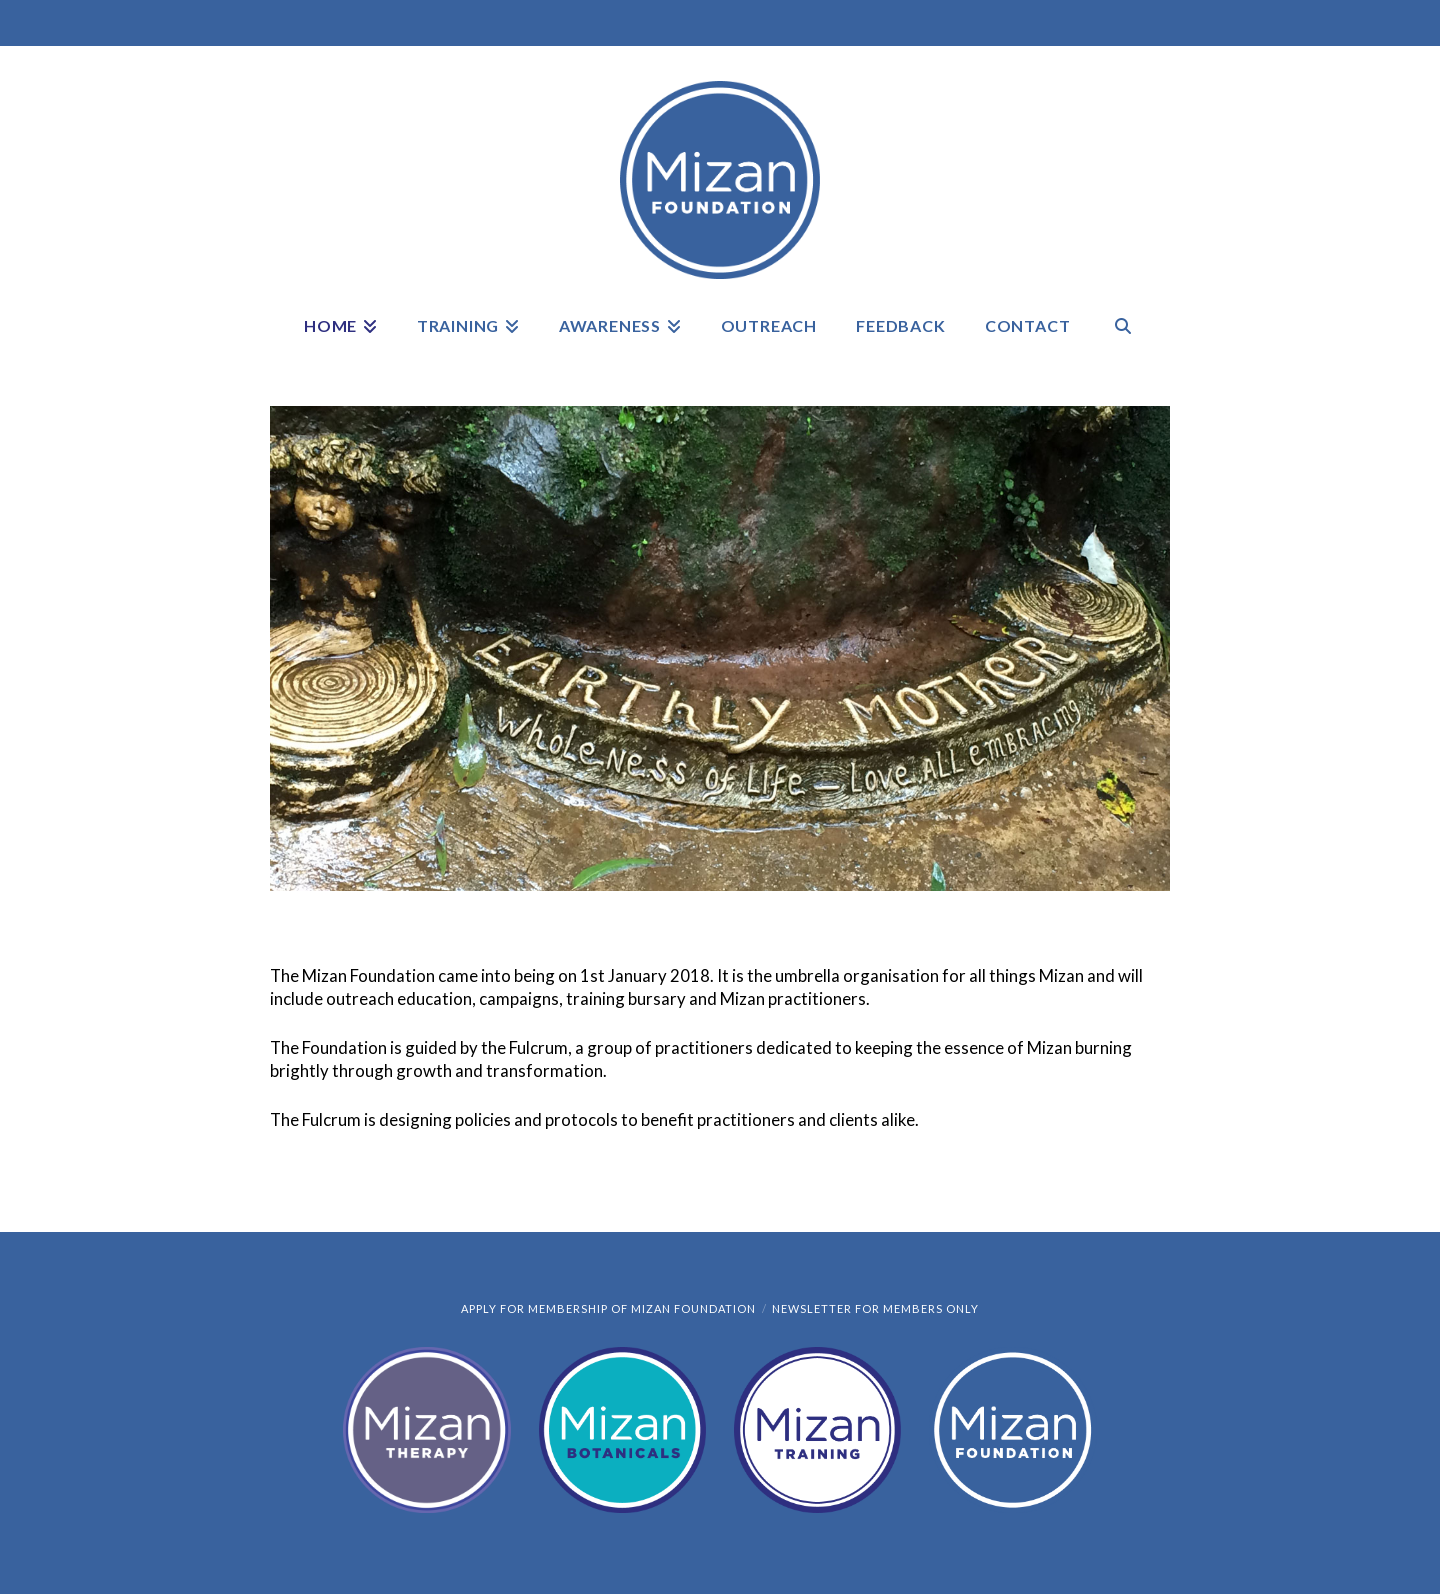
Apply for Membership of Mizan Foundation (608, 1308)
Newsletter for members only (875, 1308)
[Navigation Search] (1123, 339)
